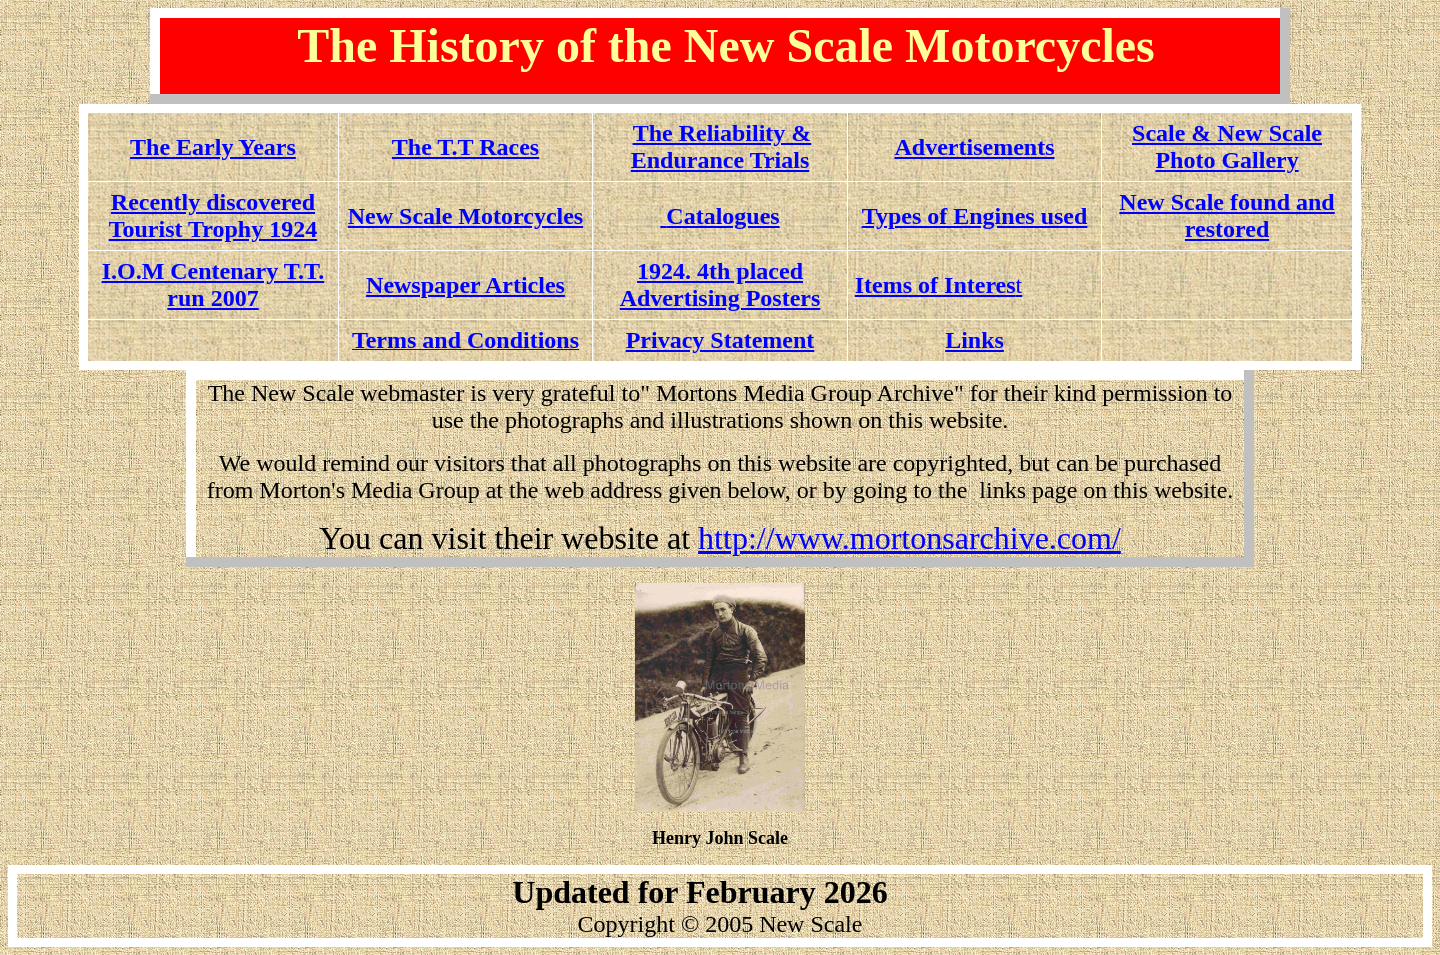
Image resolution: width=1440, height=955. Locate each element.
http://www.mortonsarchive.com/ (909, 538)
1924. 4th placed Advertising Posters (720, 284)
